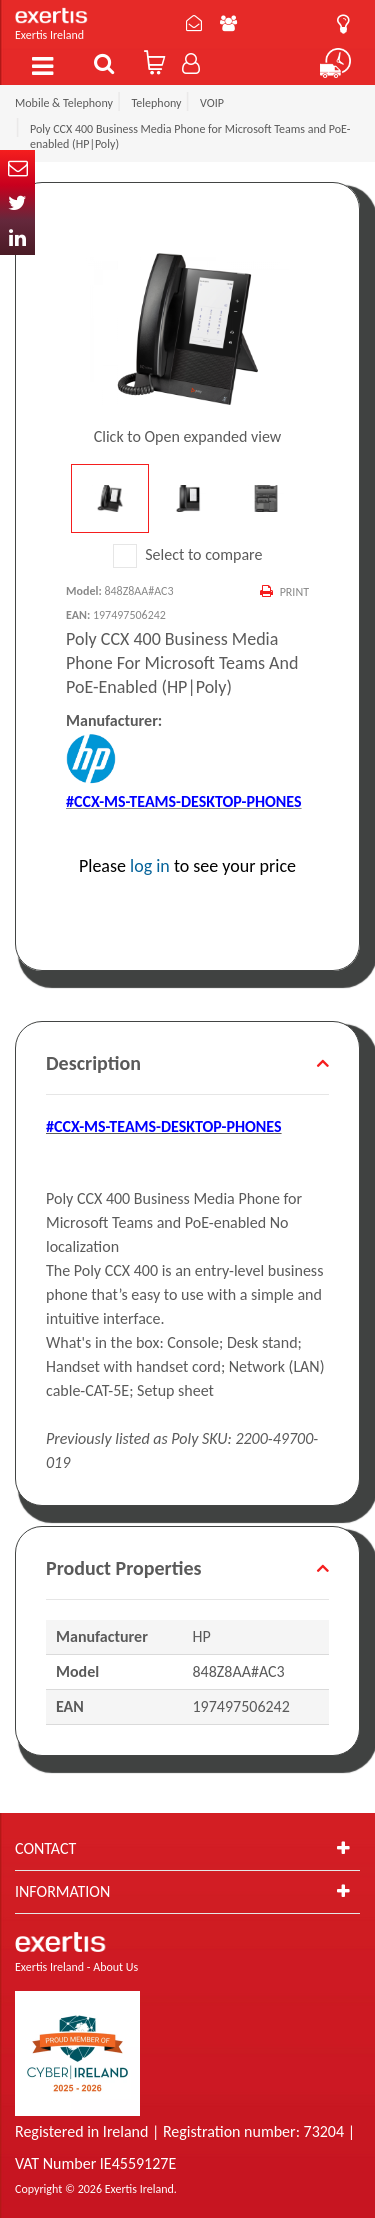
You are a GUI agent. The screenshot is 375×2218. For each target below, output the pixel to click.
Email (17, 167)
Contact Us (194, 23)
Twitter (17, 202)
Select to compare (188, 554)
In (17, 237)
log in (150, 866)
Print (294, 592)
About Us (228, 23)
